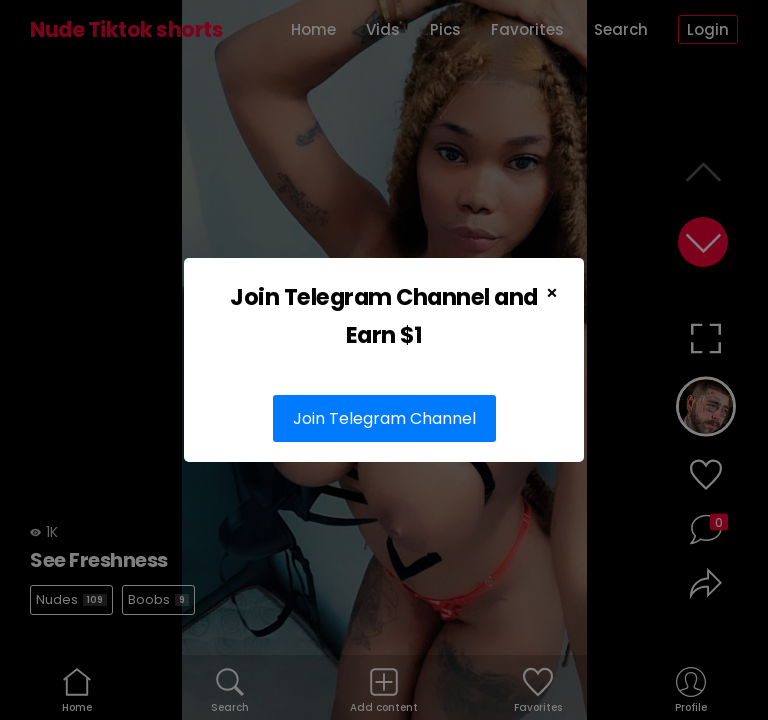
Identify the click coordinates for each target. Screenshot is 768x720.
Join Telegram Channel (384, 418)
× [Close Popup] (552, 293)
